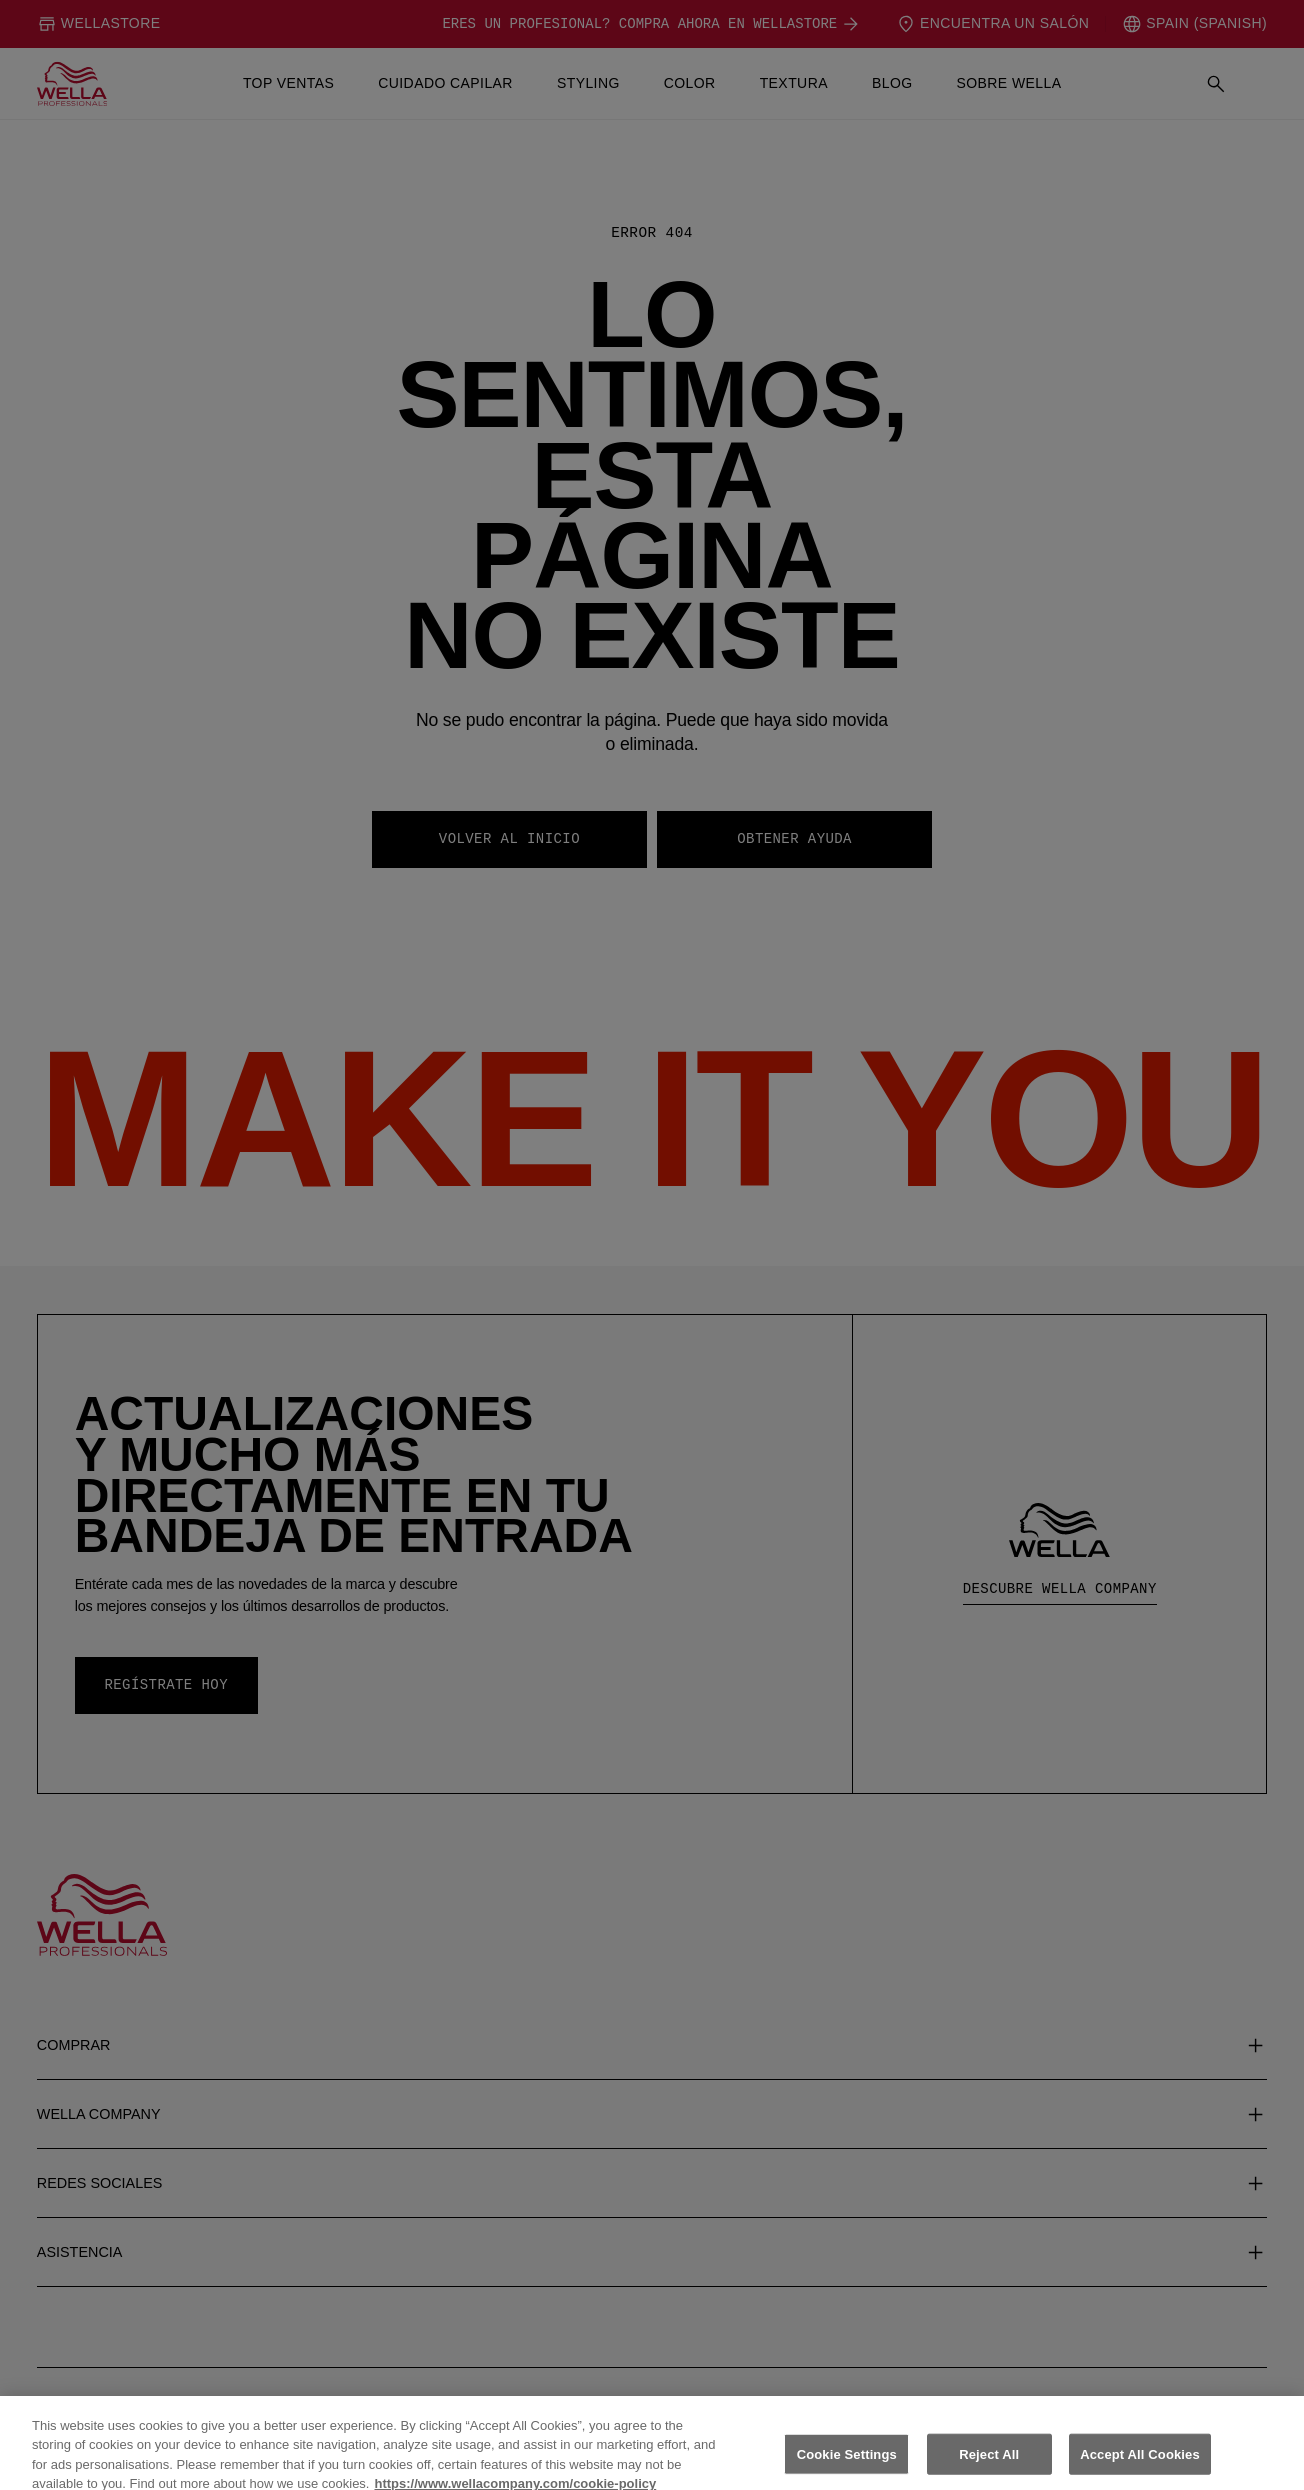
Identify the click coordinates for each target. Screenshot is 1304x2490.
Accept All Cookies (1140, 2467)
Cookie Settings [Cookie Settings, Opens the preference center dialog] (847, 2467)
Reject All (989, 2467)
